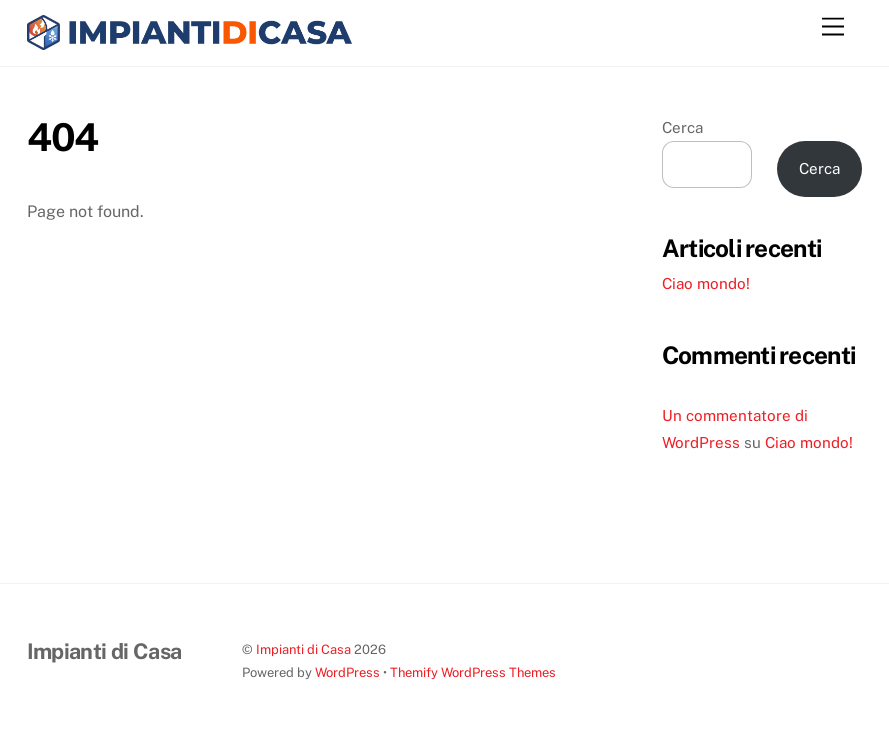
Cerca (682, 127)
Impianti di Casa (303, 649)
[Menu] (833, 27)
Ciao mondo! (706, 283)
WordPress (347, 672)
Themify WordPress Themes (473, 672)
